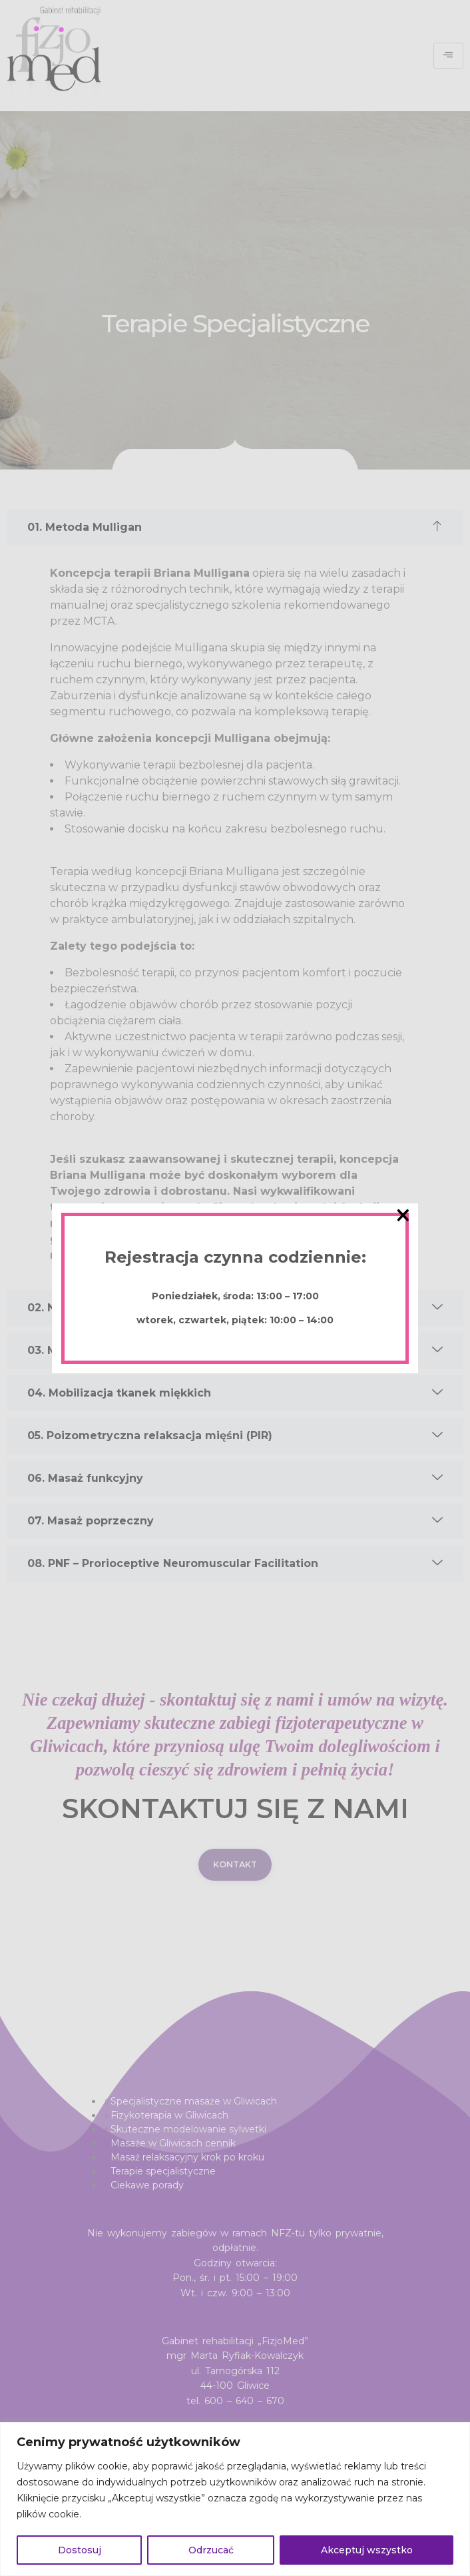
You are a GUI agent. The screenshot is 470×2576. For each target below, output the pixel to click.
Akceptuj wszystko (367, 2550)
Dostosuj (79, 2550)
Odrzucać (211, 2550)
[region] (235, 2499)
